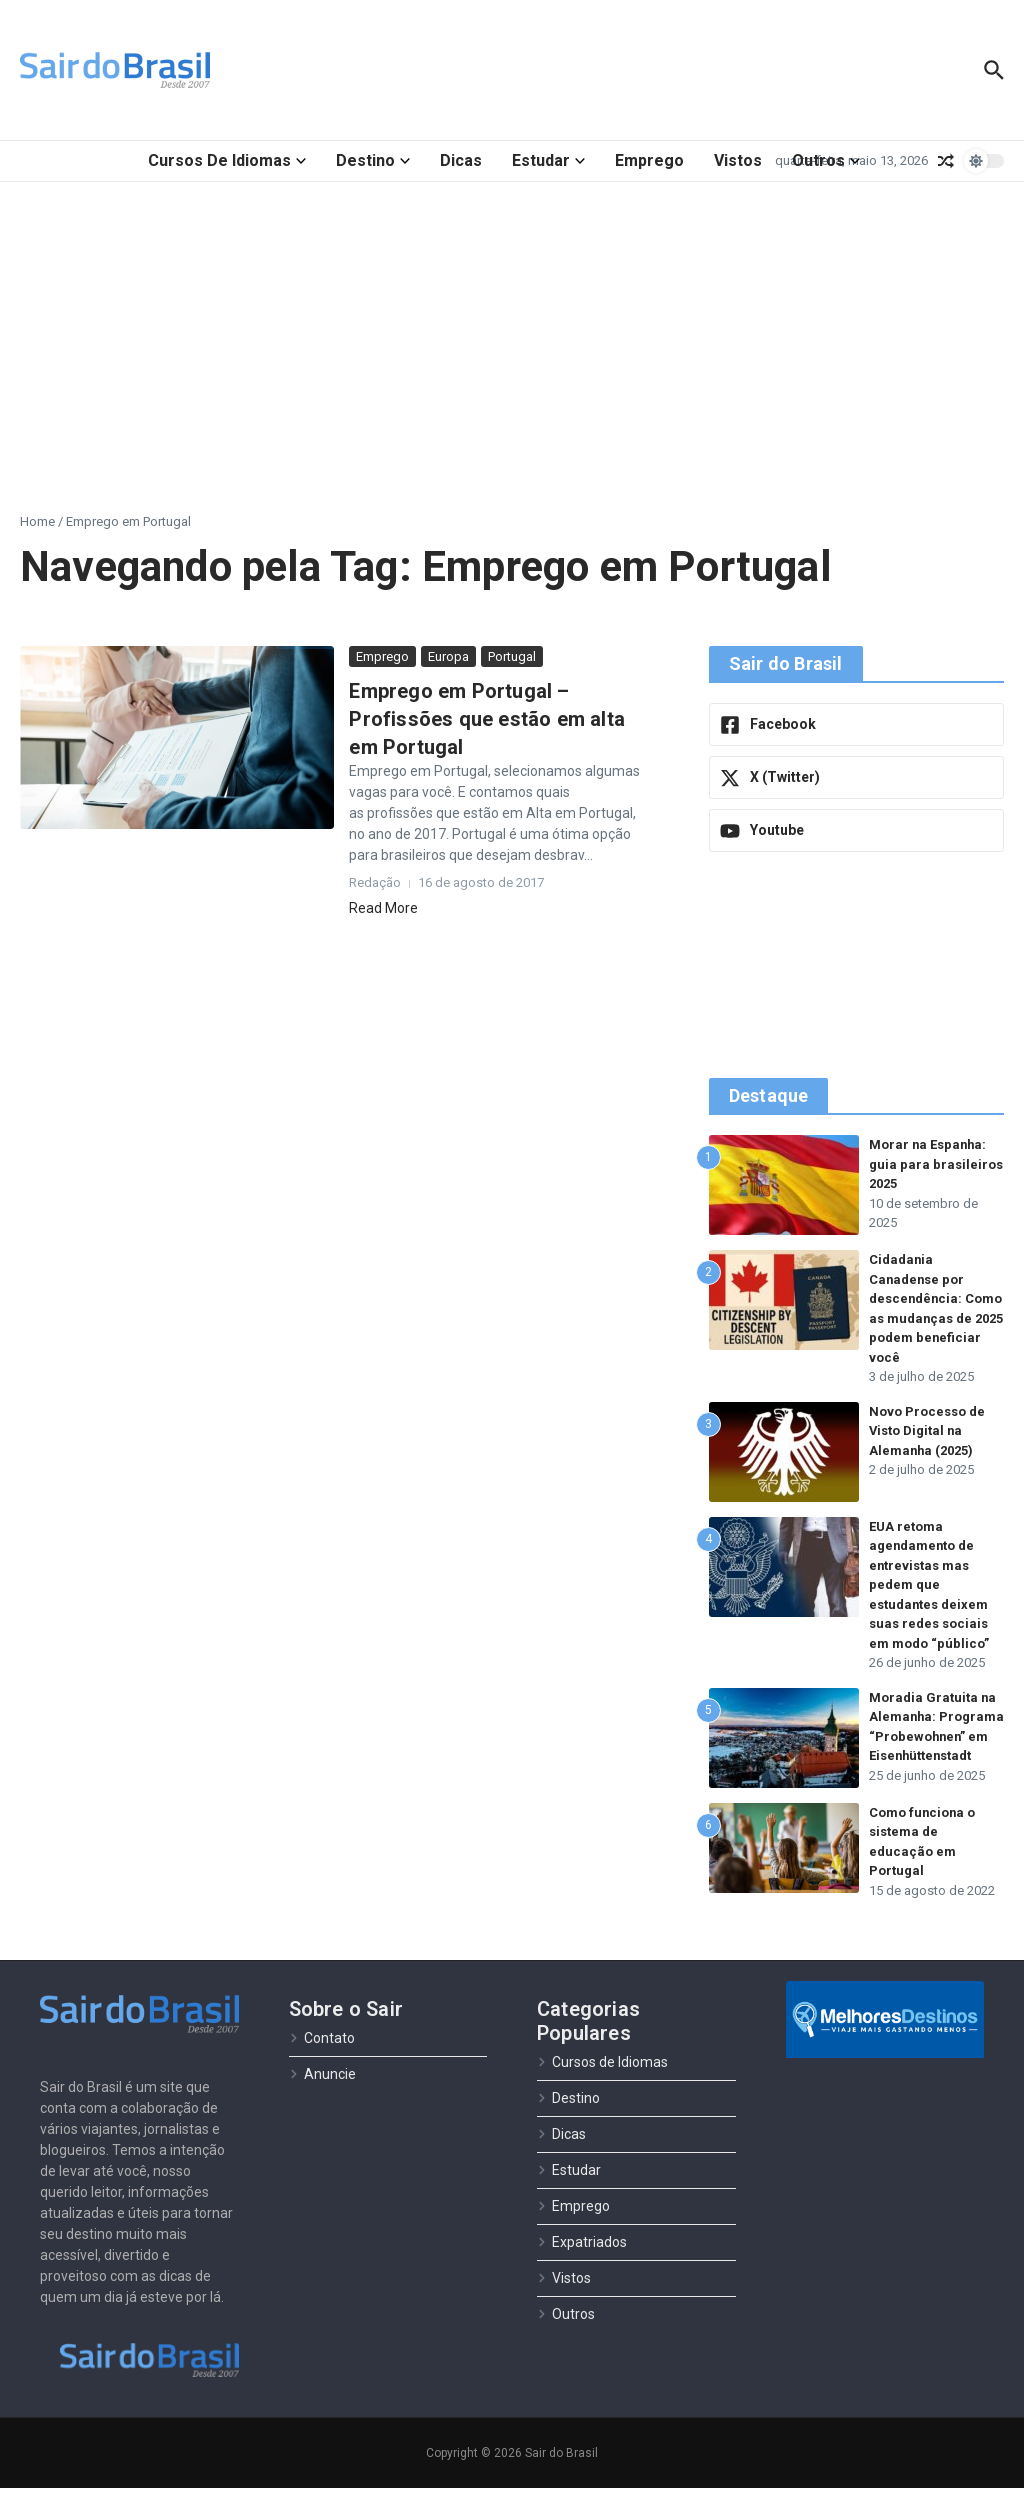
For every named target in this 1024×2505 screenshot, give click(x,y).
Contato (322, 2055)
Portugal (512, 656)
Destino (373, 160)
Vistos (738, 160)
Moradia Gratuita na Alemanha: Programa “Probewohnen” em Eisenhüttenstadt (933, 1736)
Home (37, 521)
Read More (383, 908)
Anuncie (322, 2091)
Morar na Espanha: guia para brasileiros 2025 (936, 1164)
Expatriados (582, 2259)
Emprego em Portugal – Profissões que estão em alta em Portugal (487, 719)
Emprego (649, 160)
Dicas (461, 160)
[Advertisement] (512, 332)
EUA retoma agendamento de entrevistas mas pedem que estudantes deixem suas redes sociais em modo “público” (929, 1585)
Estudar (548, 160)
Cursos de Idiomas (227, 160)
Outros (826, 160)
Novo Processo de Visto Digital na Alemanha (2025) (927, 1431)
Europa (448, 656)
